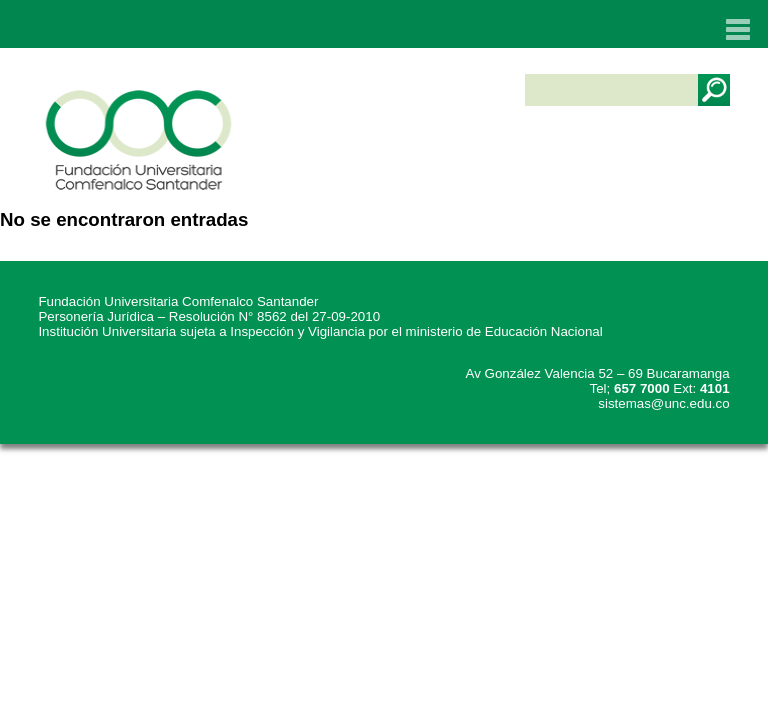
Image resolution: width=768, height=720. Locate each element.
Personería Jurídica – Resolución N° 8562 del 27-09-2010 (209, 316)
